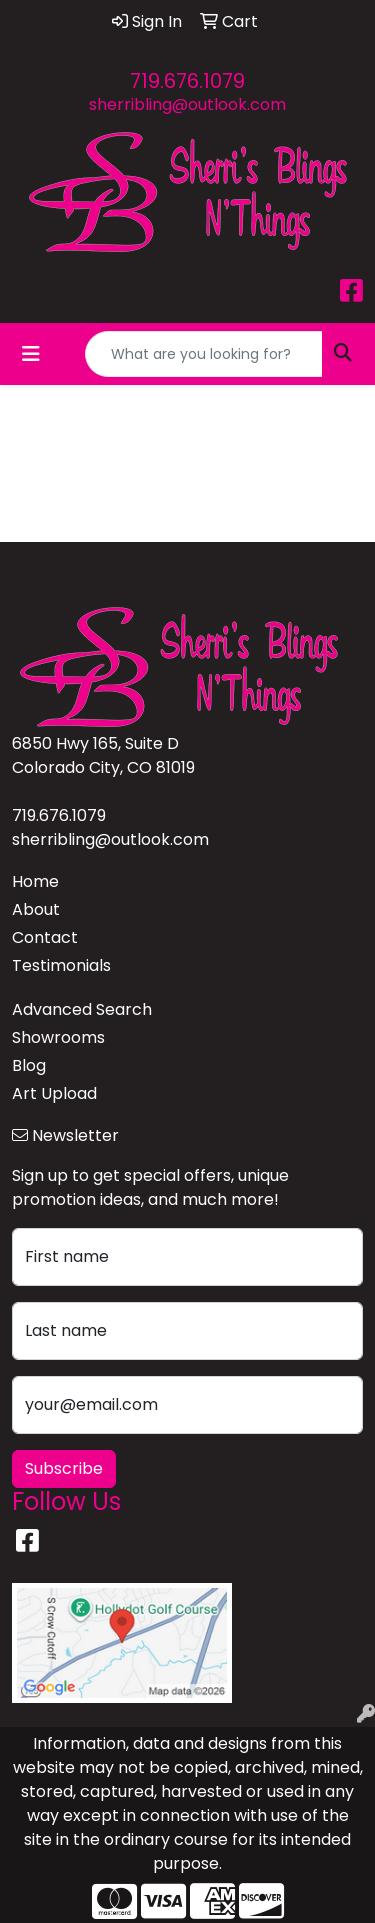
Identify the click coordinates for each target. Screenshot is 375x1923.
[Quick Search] (204, 354)
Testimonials (61, 965)
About (36, 909)
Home (35, 881)
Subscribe (64, 1468)
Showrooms (58, 1037)
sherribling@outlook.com (187, 104)
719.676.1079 (187, 81)
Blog (29, 1065)
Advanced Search (82, 1009)
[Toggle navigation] (31, 354)
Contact (45, 937)
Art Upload (54, 1093)
